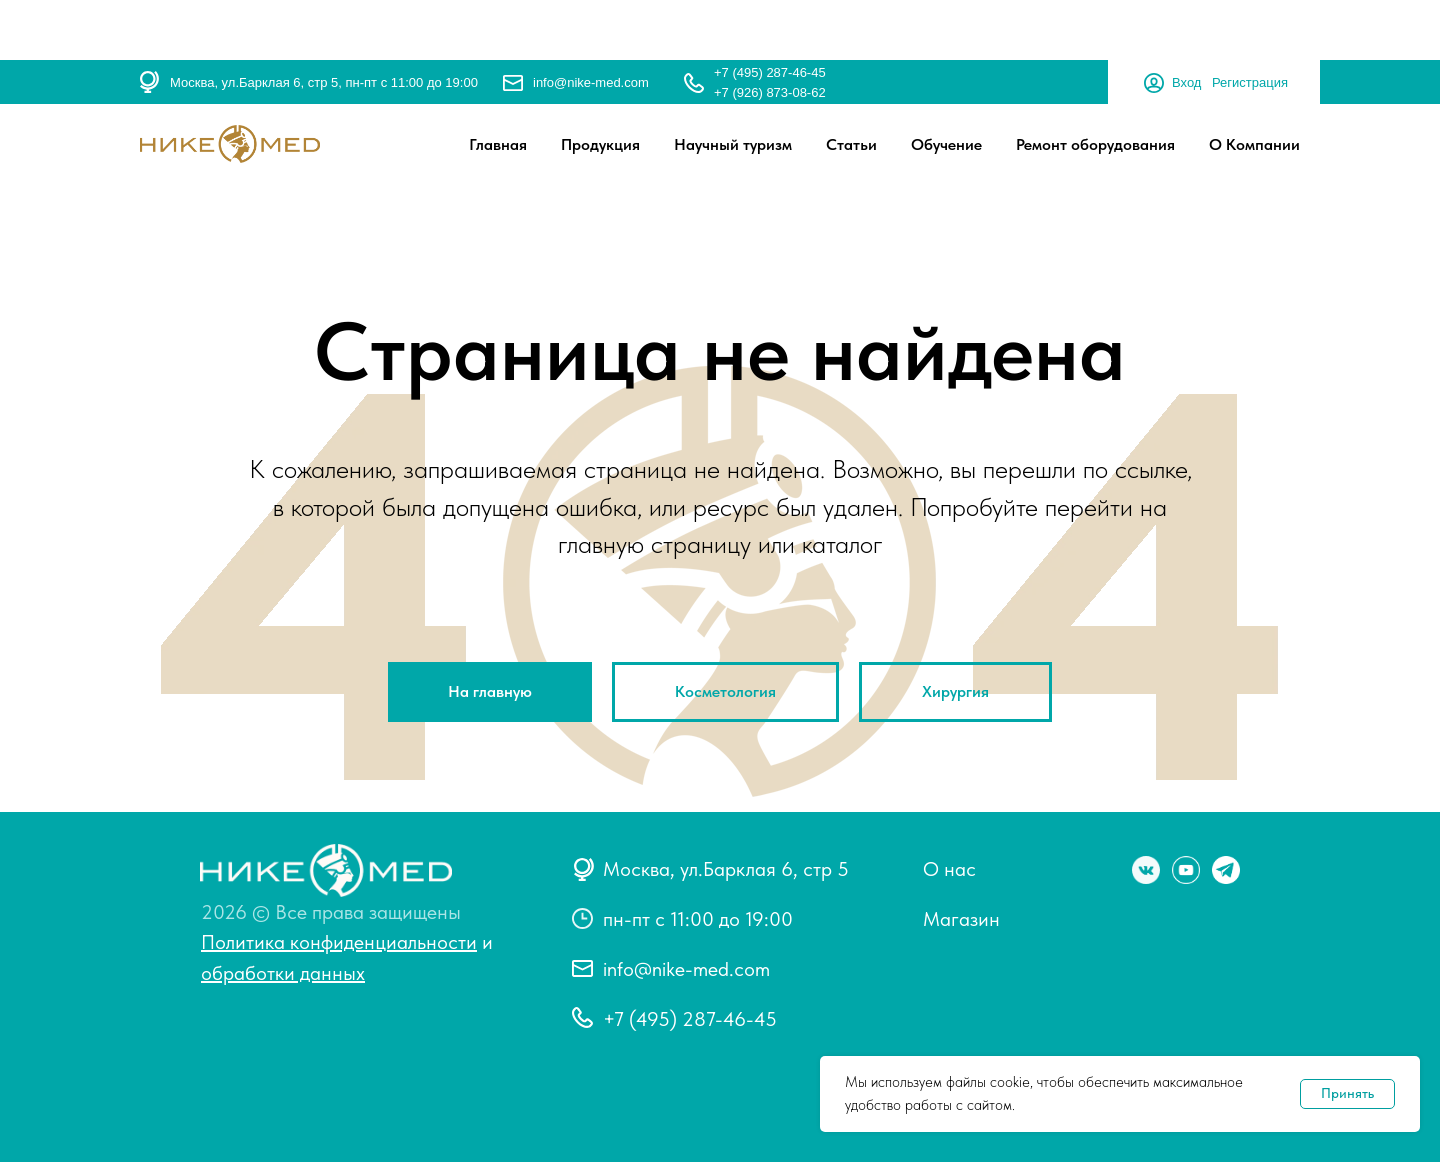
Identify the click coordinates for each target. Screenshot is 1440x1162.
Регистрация (1250, 82)
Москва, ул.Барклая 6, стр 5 (726, 869)
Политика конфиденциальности (339, 942)
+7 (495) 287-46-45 (770, 72)
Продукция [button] (600, 144)
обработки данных (283, 973)
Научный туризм (733, 144)
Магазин (961, 919)
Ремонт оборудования (1095, 144)
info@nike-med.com (591, 82)
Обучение (946, 144)
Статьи (851, 144)
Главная (498, 144)
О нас (949, 869)
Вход (1186, 82)
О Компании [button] (1254, 144)
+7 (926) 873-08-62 (770, 92)
